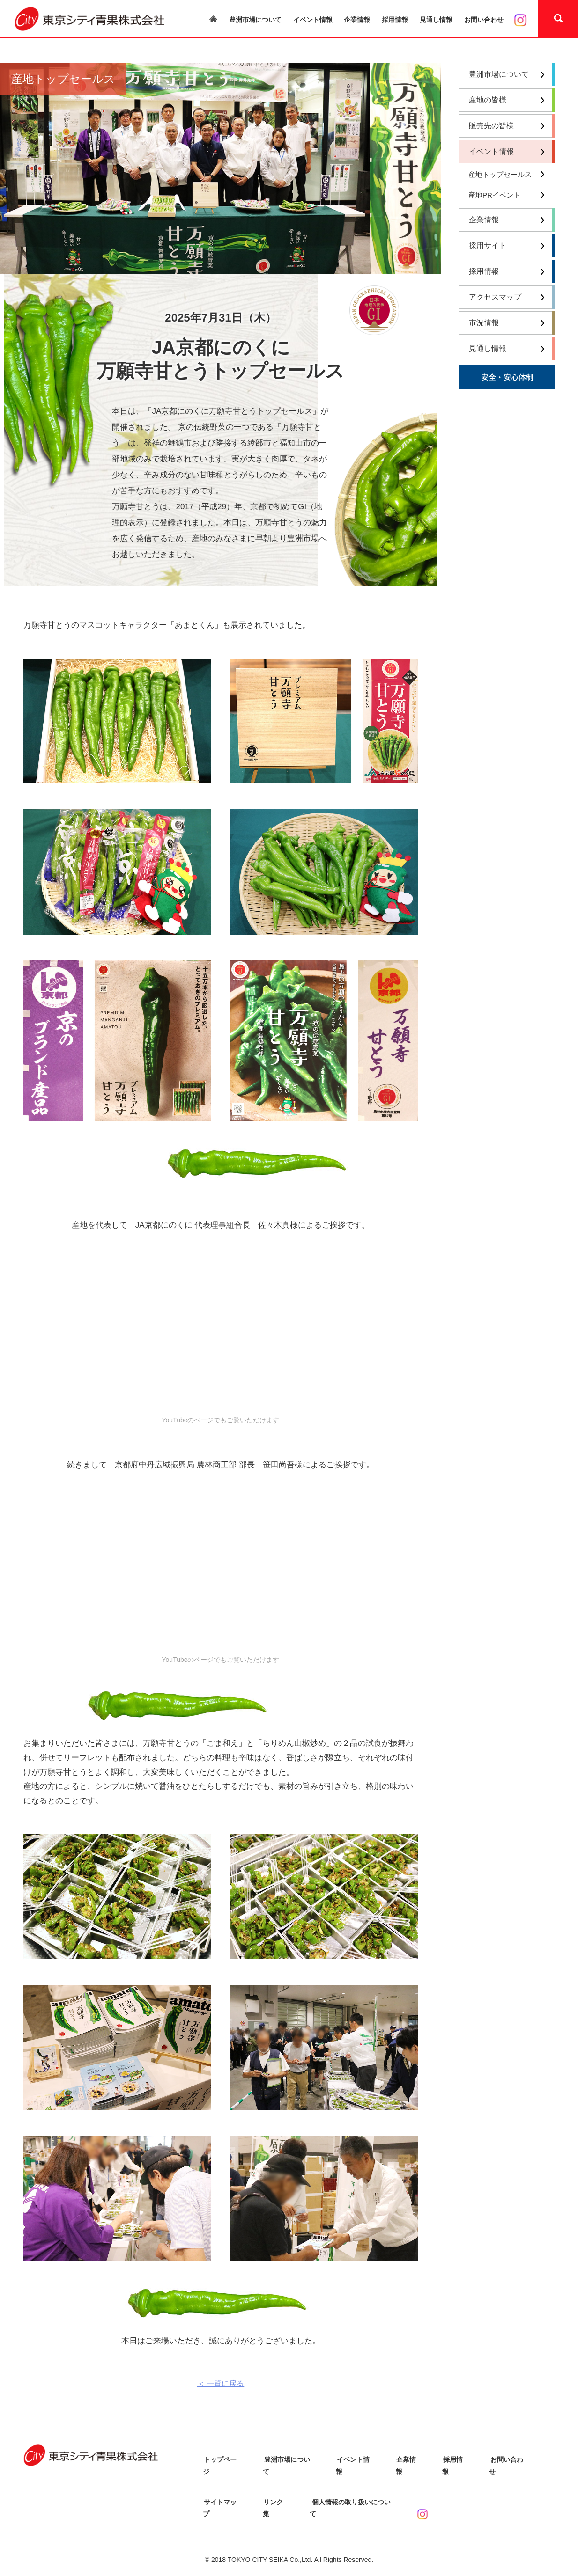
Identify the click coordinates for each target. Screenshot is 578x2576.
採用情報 (395, 19)
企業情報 (357, 19)
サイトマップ (222, 2491)
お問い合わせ (484, 19)
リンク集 (276, 2491)
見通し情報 (436, 19)
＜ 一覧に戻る (221, 2383)
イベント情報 (313, 19)
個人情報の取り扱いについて (352, 2491)
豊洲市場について (255, 19)
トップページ (222, 2459)
